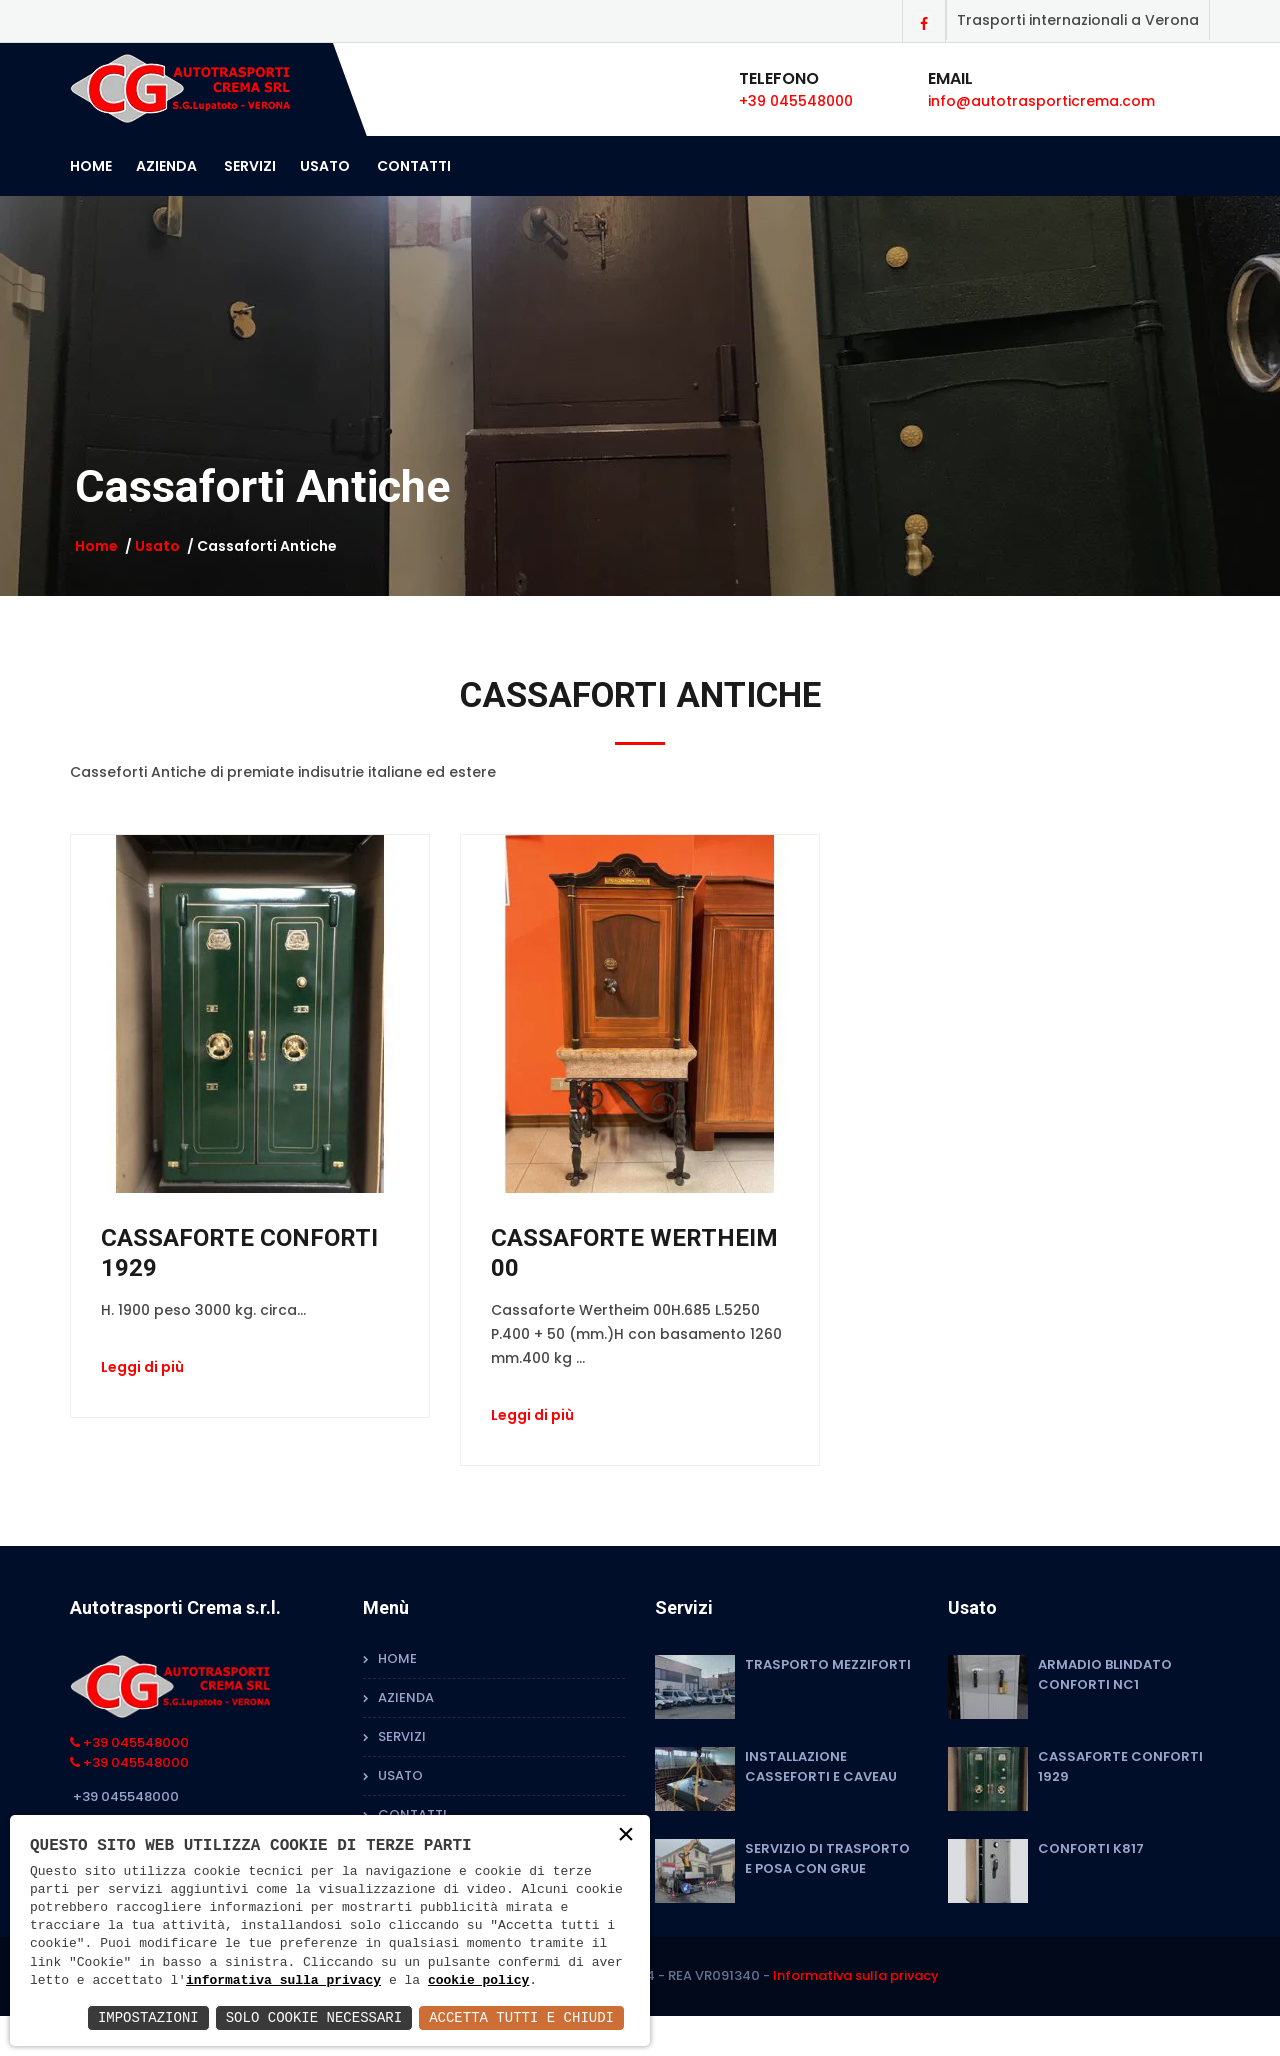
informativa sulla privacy (283, 1981)
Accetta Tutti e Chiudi (521, 2017)
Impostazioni (148, 2017)
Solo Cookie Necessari (314, 2017)
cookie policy (478, 1981)
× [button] (626, 1835)
